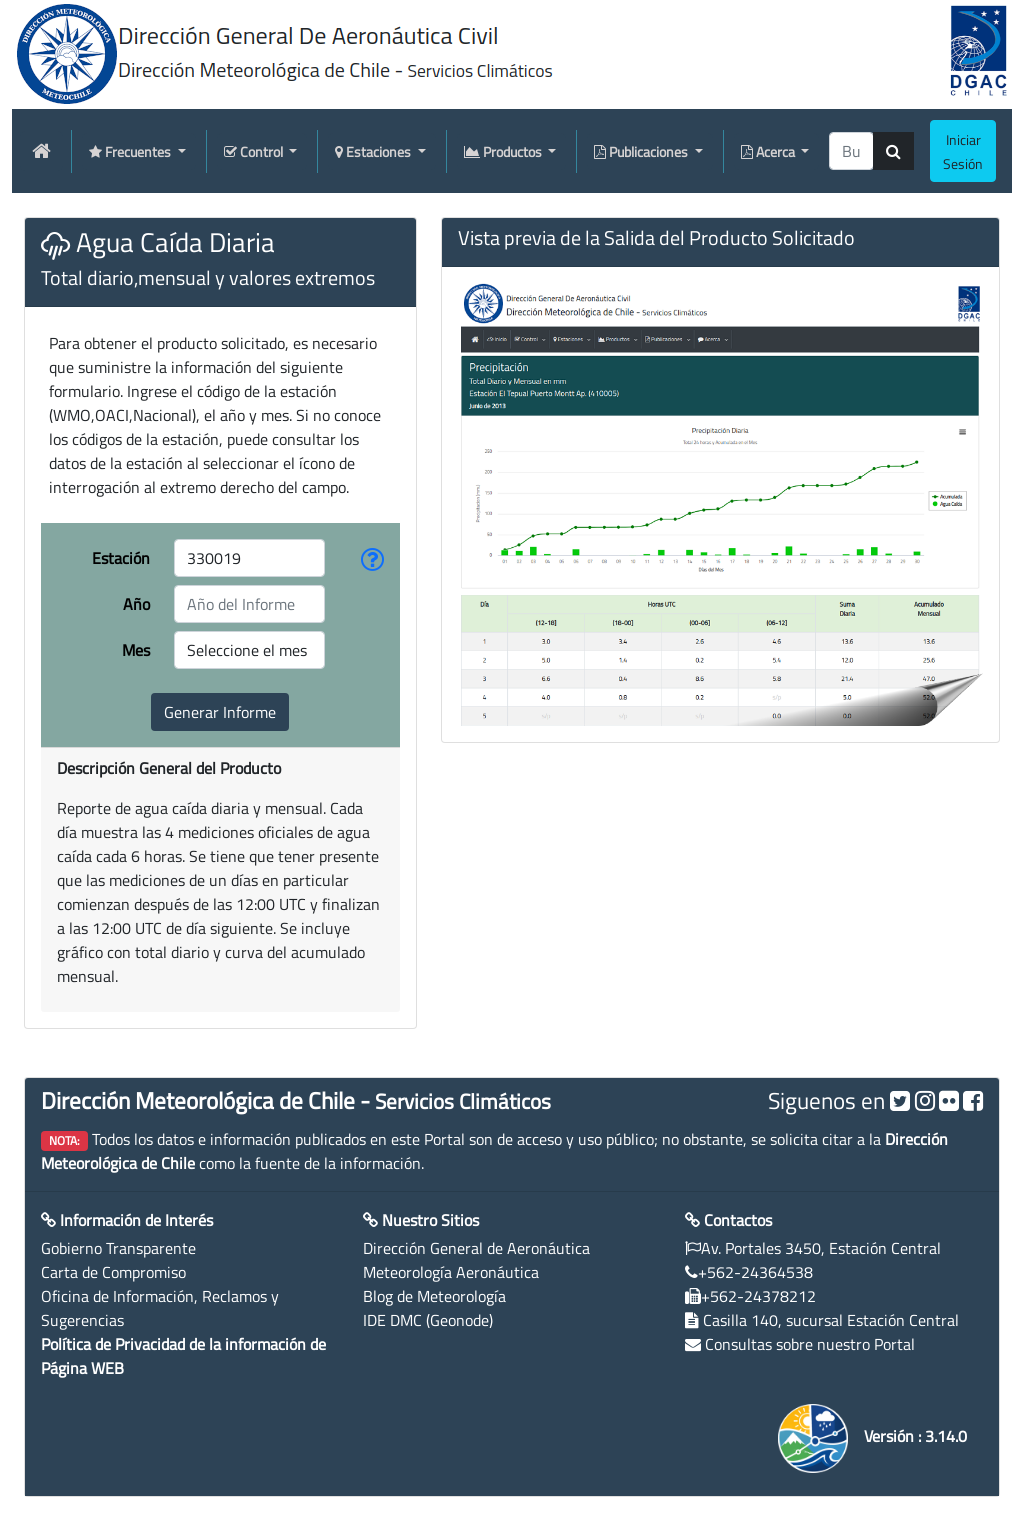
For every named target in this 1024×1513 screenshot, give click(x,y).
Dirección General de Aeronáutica (476, 1248)
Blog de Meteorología (434, 1296)
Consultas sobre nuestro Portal (810, 1344)
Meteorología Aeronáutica (451, 1272)
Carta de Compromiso (113, 1272)
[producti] (851, 151)
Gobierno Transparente (118, 1248)
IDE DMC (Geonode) (428, 1320)
